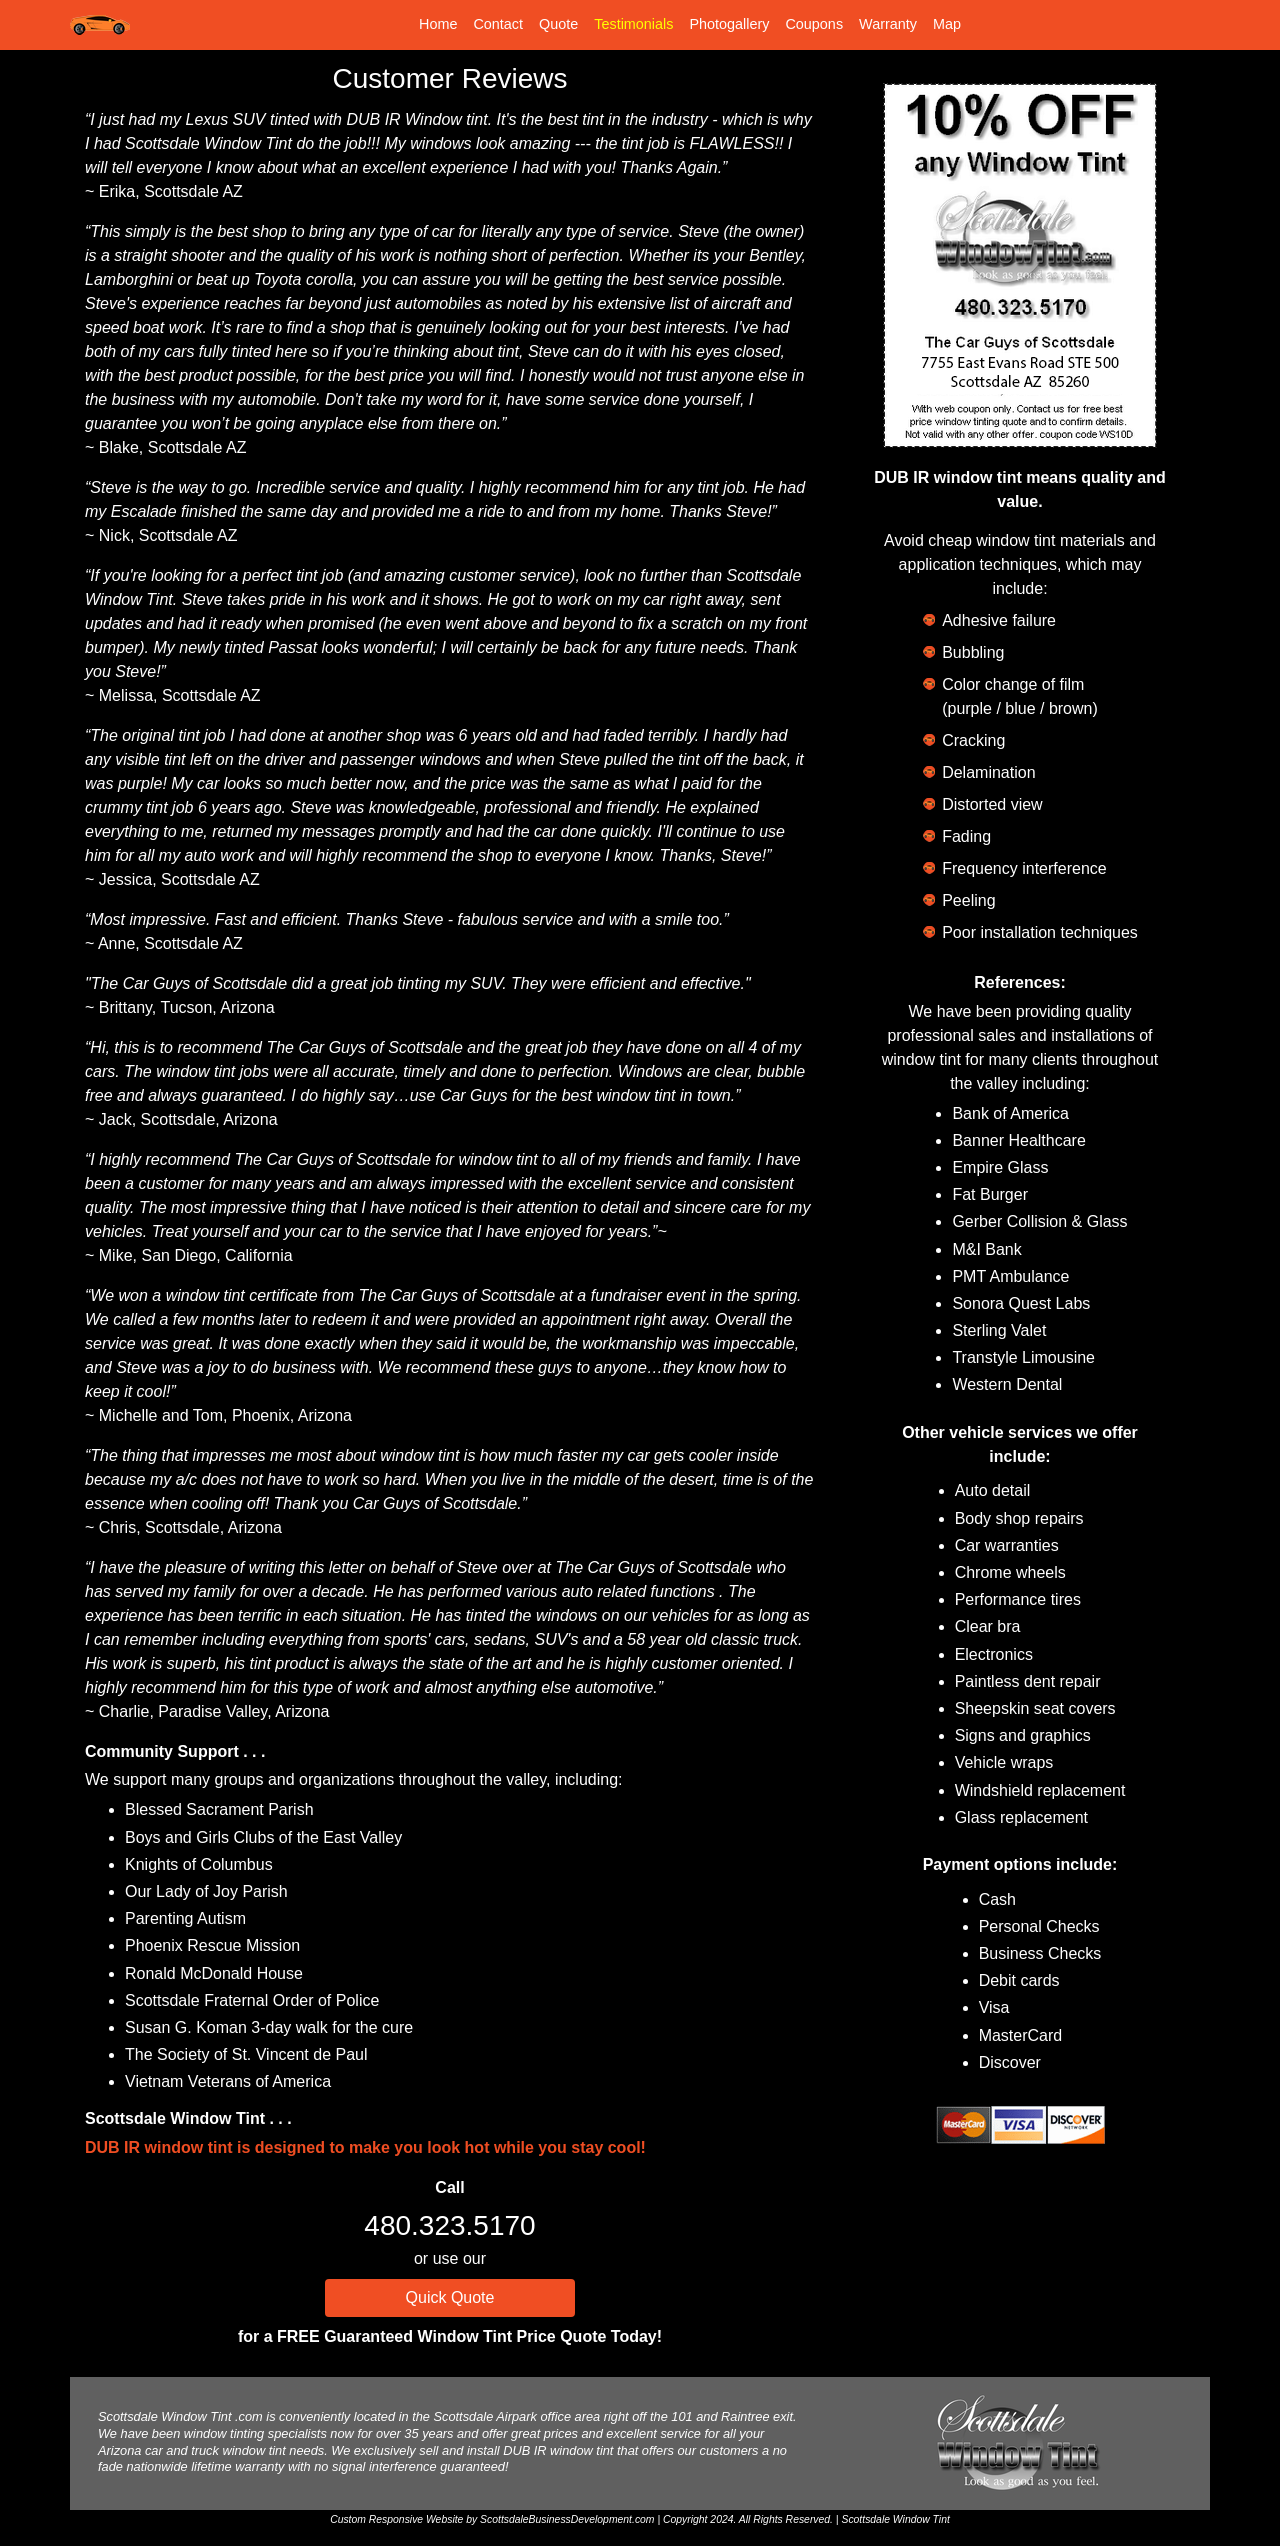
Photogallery (729, 24)
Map (947, 24)
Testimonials (633, 24)
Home (438, 24)
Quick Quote (450, 2297)
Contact (498, 24)
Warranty (888, 24)
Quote (558, 24)
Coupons (814, 24)
